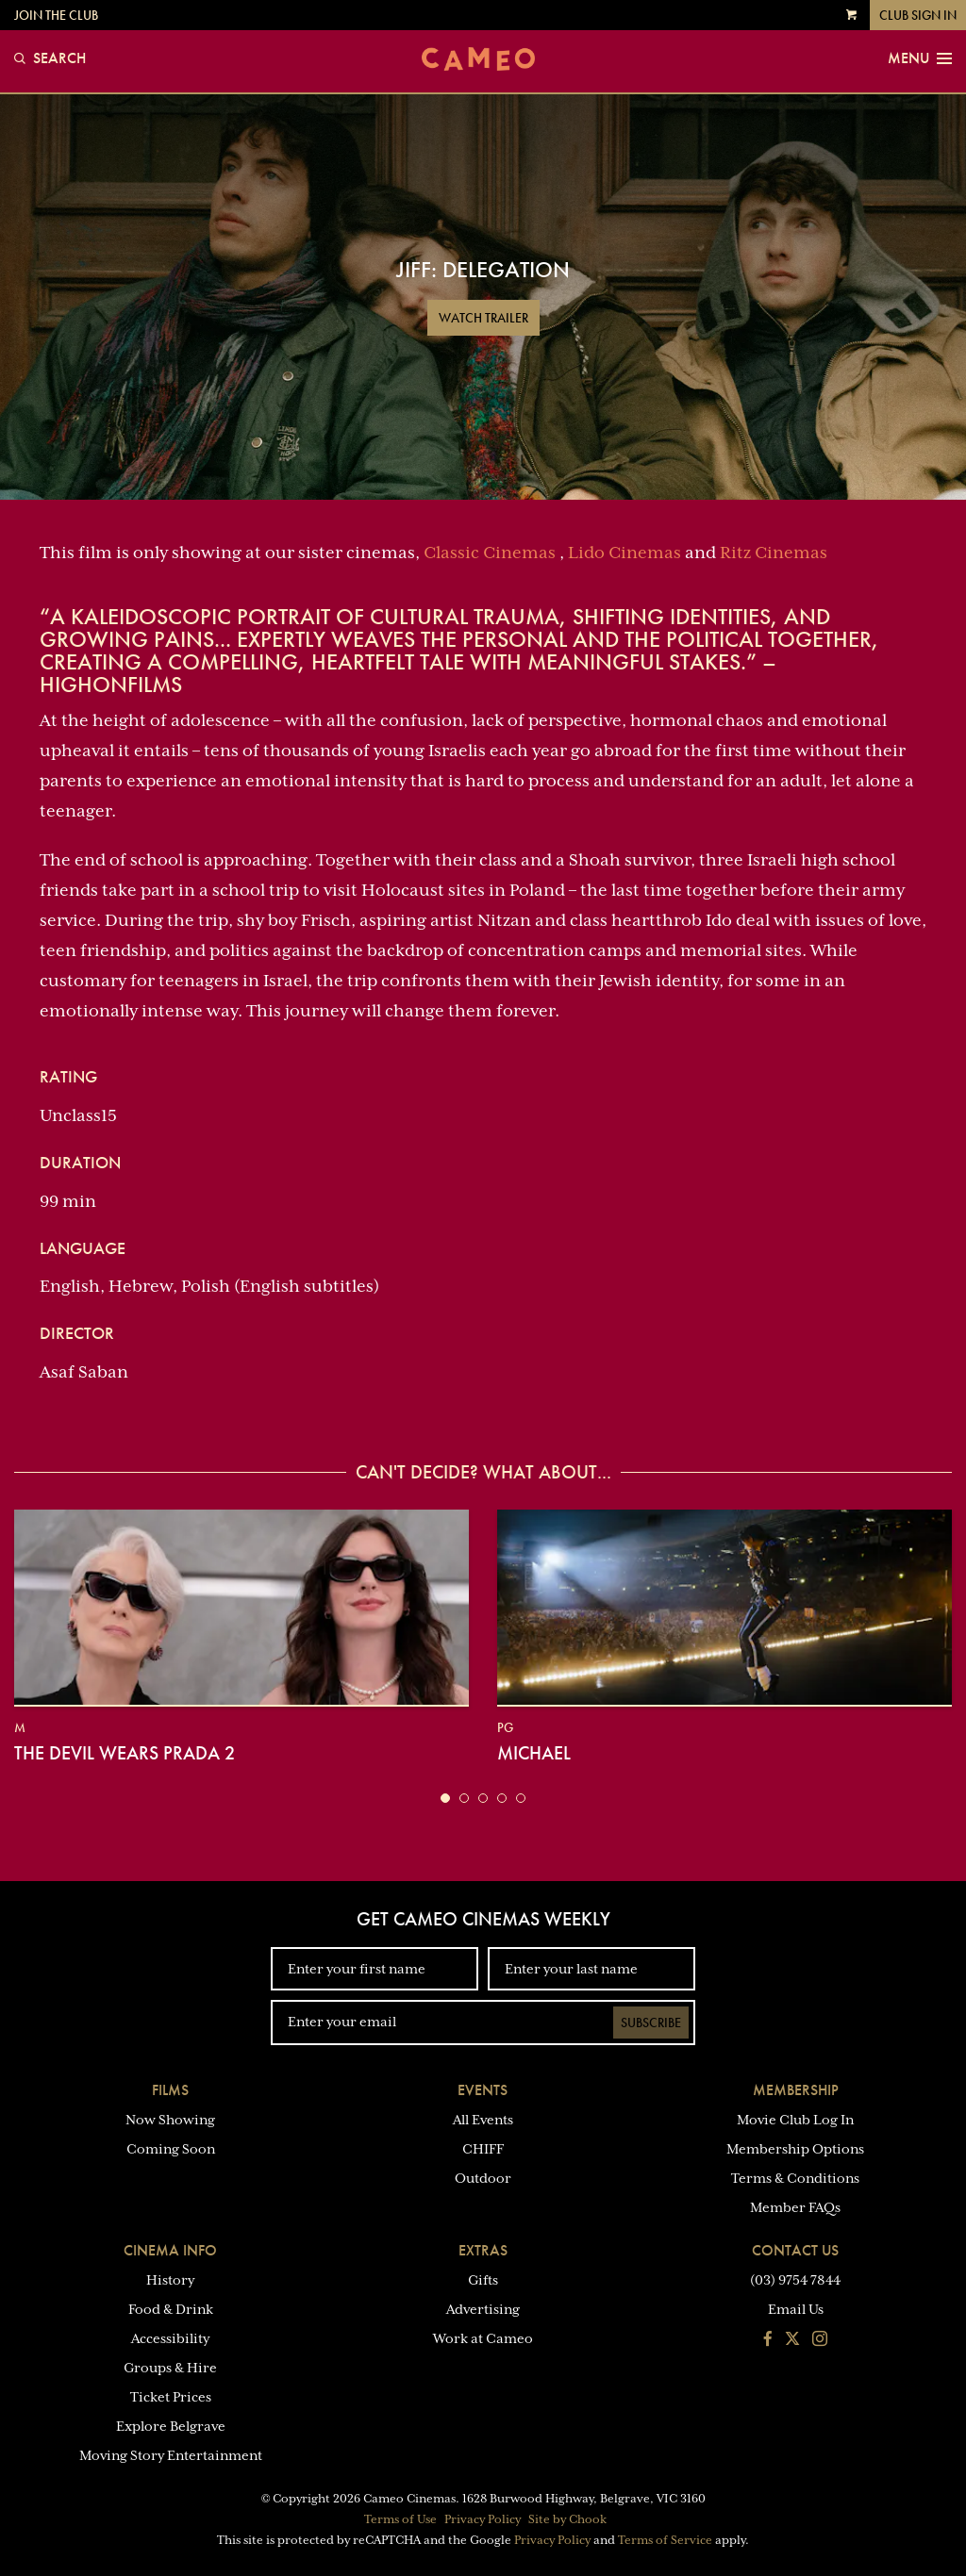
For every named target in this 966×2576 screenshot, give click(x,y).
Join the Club (56, 15)
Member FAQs (795, 2207)
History (170, 2279)
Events (483, 2090)
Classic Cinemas (490, 552)
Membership (796, 2090)
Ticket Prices (170, 2396)
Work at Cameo (483, 2338)
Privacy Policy (482, 2519)
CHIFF (483, 2148)
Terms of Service (665, 2540)
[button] (445, 1798)
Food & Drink (170, 2309)
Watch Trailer (483, 317)
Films (170, 2090)
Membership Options (795, 2148)
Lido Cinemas (624, 552)
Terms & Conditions (795, 2178)
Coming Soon (170, 2148)
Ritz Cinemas (773, 552)
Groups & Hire (170, 2367)
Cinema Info (170, 2250)
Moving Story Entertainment (170, 2455)
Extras (483, 2250)
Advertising (483, 2309)
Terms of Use (400, 2519)
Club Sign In (918, 15)
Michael (534, 1753)
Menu (920, 58)
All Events (483, 2119)
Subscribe (651, 2022)
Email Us (796, 2309)
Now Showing (170, 2119)
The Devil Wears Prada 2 (124, 1753)
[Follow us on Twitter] (792, 2340)
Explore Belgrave (170, 2426)
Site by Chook (567, 2519)
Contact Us (795, 2250)
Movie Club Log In (795, 2119)
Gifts (483, 2279)
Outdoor (483, 2178)
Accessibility (170, 2338)
